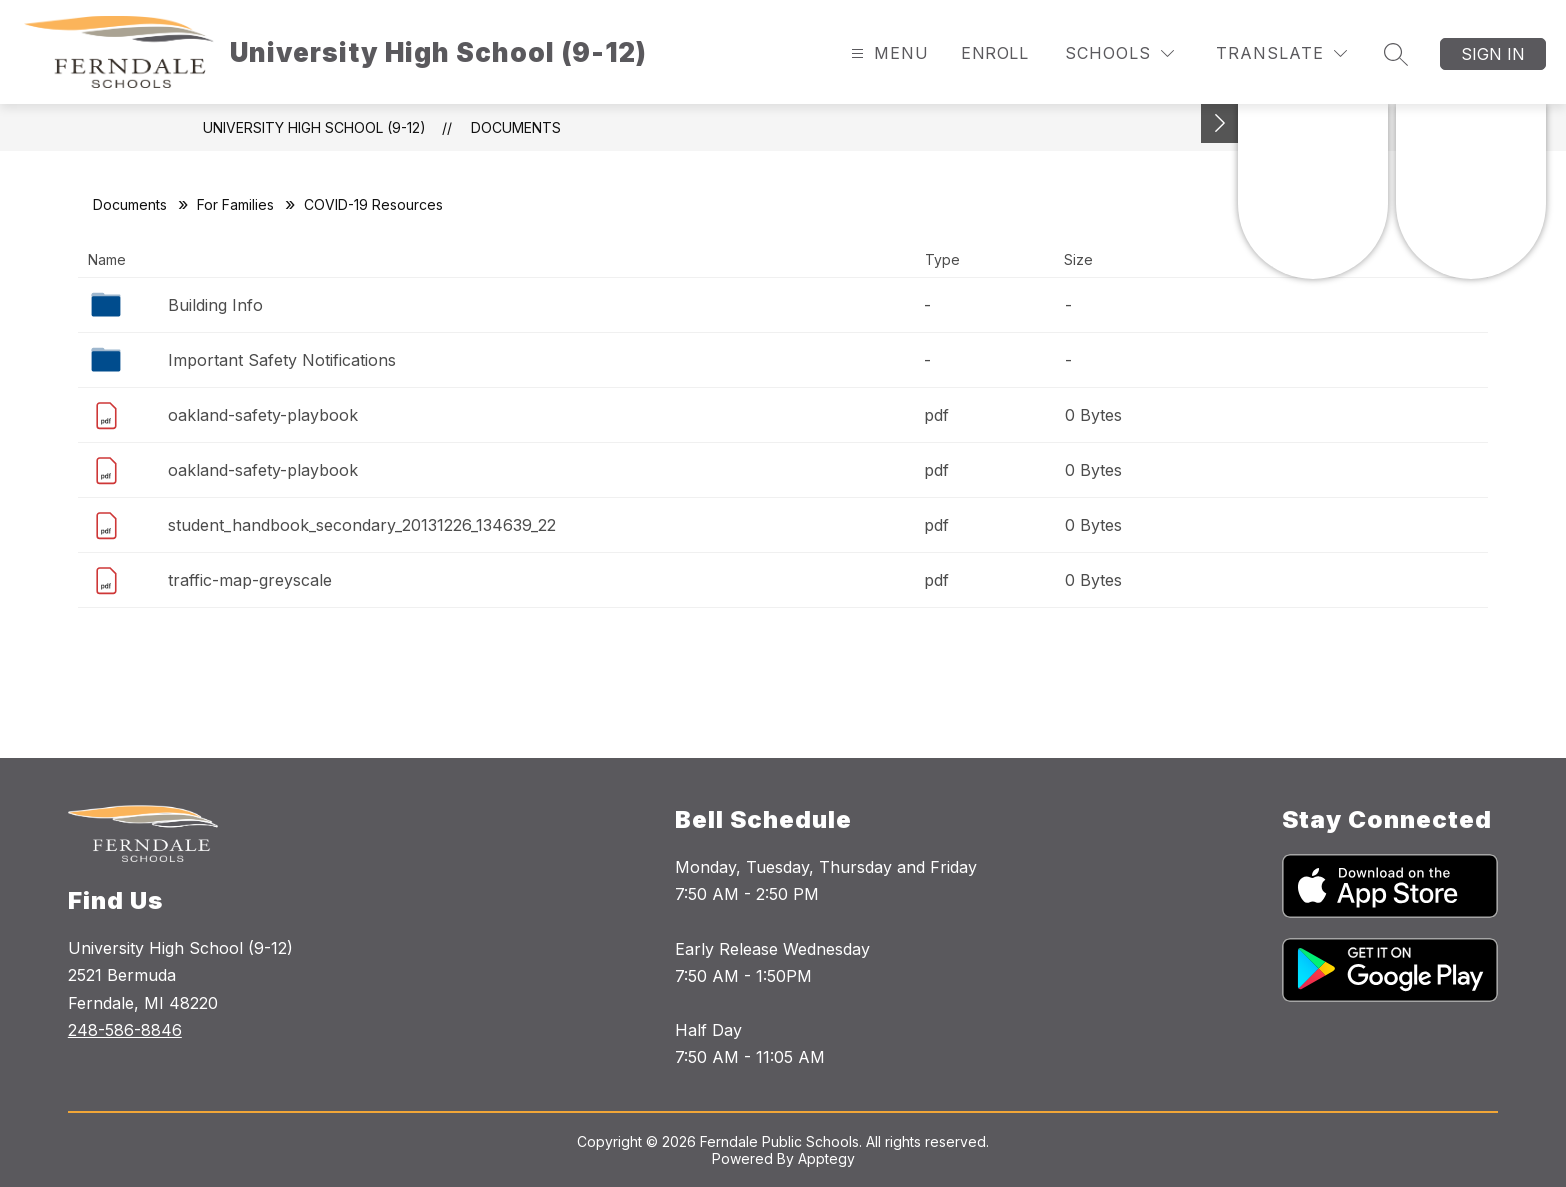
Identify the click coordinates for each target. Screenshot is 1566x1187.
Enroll (994, 53)
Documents (516, 127)
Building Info (215, 305)
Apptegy (826, 1158)
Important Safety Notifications (282, 360)
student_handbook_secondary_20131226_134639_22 (362, 525)
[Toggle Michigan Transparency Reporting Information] (1220, 123)
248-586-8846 (125, 1030)
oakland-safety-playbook (263, 415)
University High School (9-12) (314, 127)
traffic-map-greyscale (250, 580)
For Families (235, 204)
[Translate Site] (1281, 53)
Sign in (1493, 54)
